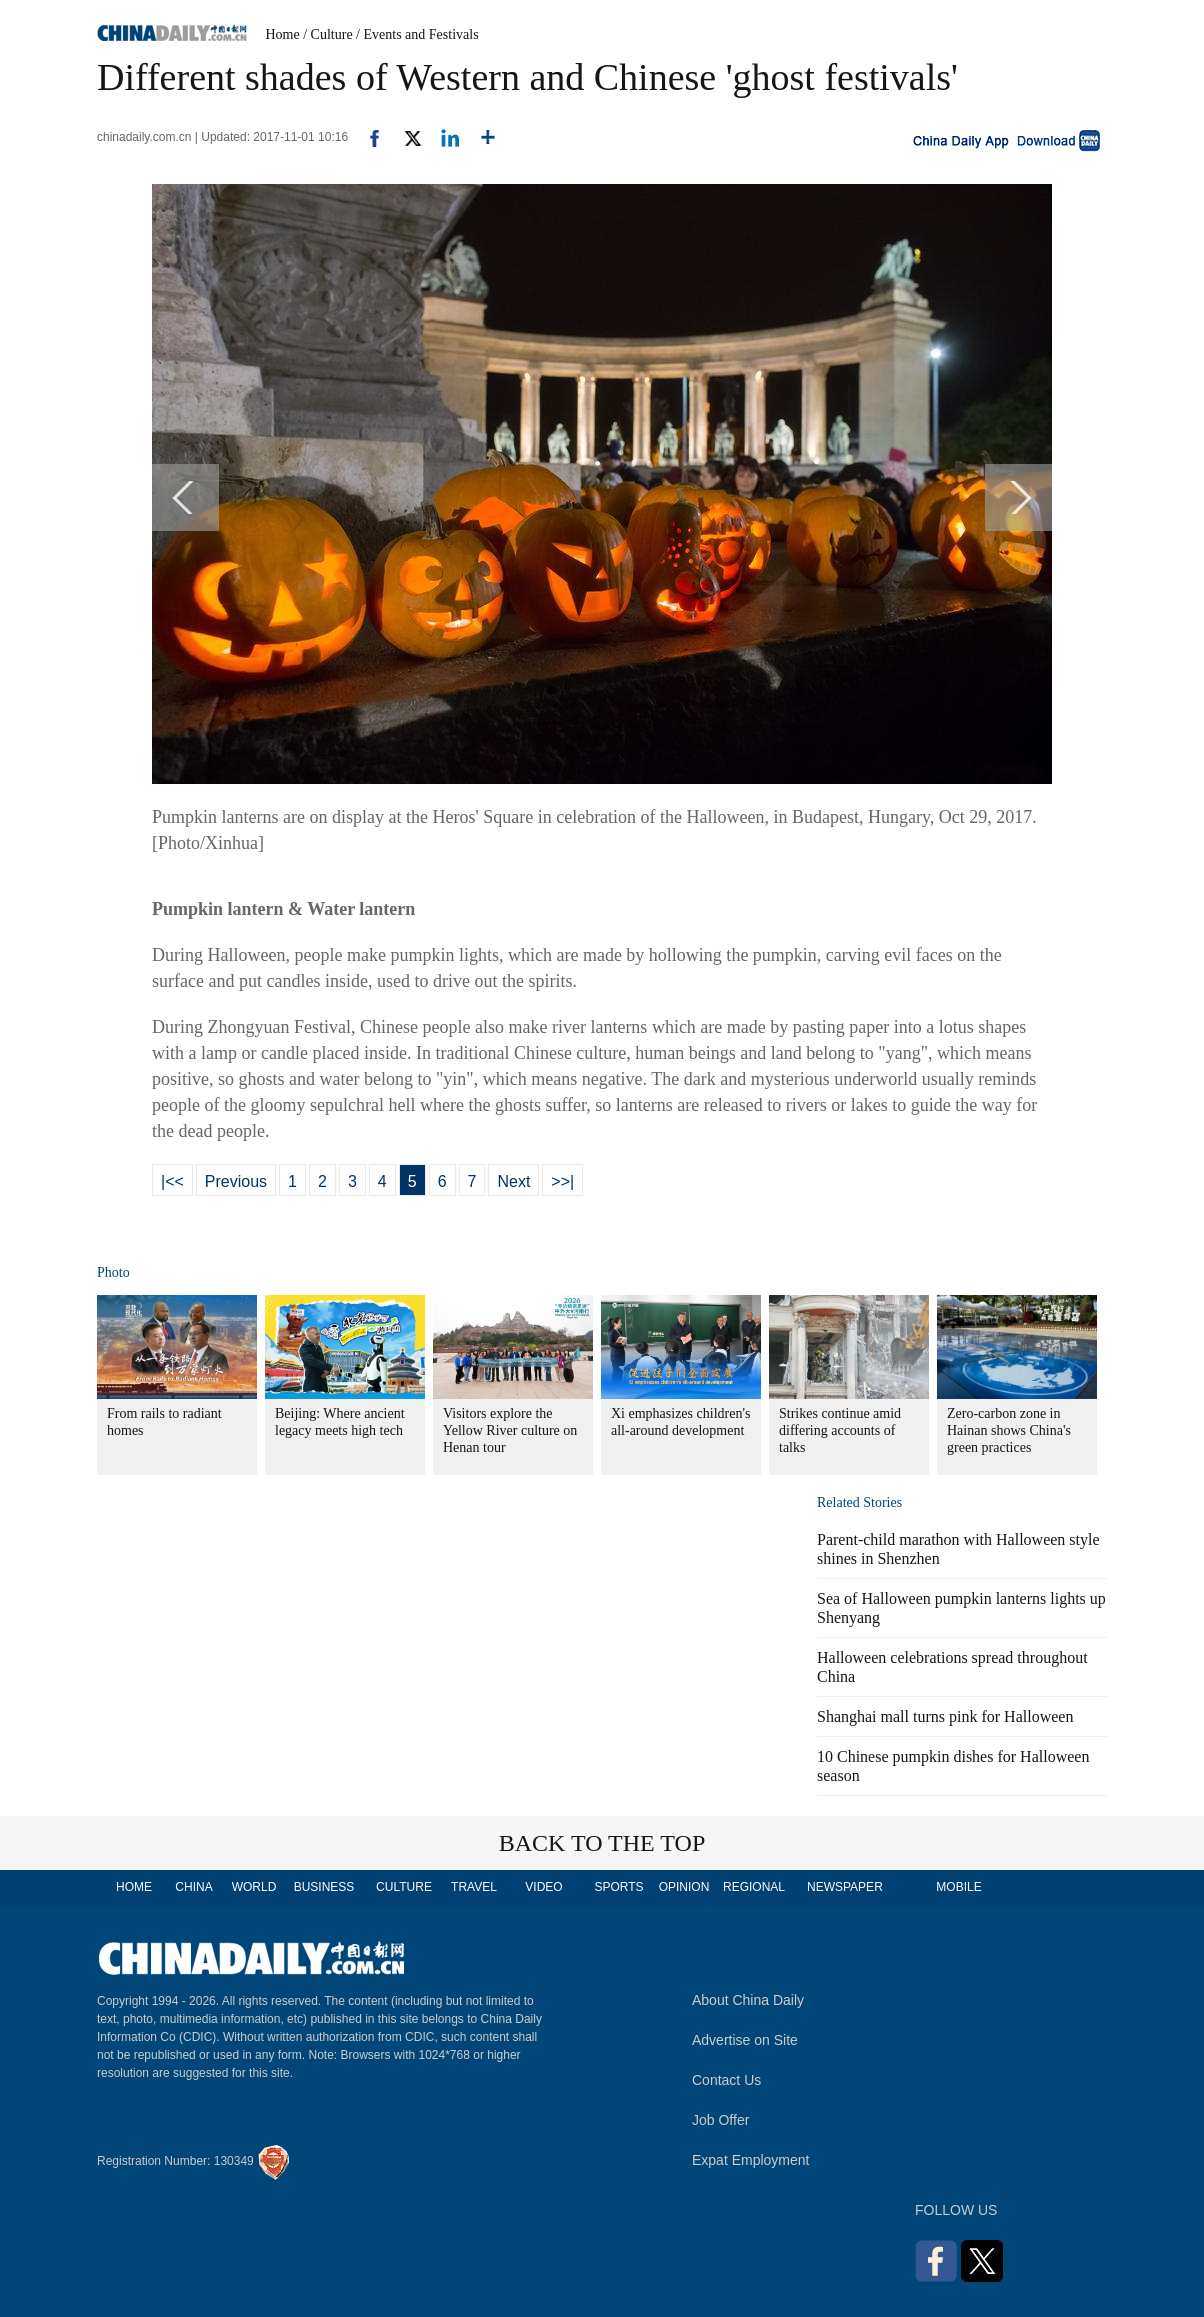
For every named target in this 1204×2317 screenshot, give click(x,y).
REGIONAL (754, 1887)
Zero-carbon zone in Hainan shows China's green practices (1009, 1430)
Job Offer (720, 2120)
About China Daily (748, 2000)
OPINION (684, 1887)
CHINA (193, 1887)
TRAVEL (474, 1887)
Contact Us (726, 2080)
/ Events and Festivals (417, 34)
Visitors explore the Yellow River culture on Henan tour (510, 1430)
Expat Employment (751, 2160)
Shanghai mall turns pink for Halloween (945, 1716)
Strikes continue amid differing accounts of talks (840, 1430)
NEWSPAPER (844, 1887)
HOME (134, 1887)
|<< (172, 1181)
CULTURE (404, 1887)
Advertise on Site (745, 2040)
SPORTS (618, 1887)
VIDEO (543, 1887)
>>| (562, 1181)
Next (513, 1181)
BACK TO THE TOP (602, 1843)
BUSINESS (324, 1887)
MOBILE (958, 1887)
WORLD (254, 1887)
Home (283, 34)
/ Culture (327, 34)
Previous (236, 1181)
